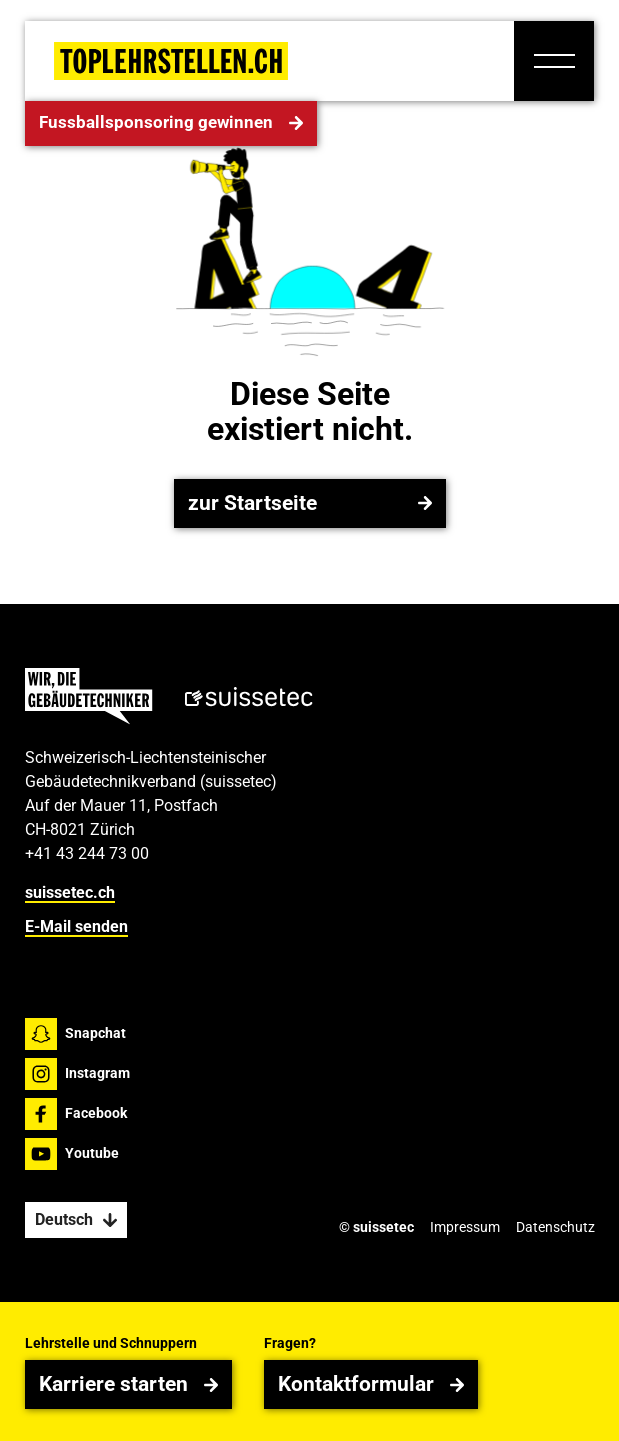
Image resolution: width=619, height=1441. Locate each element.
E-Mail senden (76, 927)
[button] (554, 61)
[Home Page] (171, 61)
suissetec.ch (70, 892)
